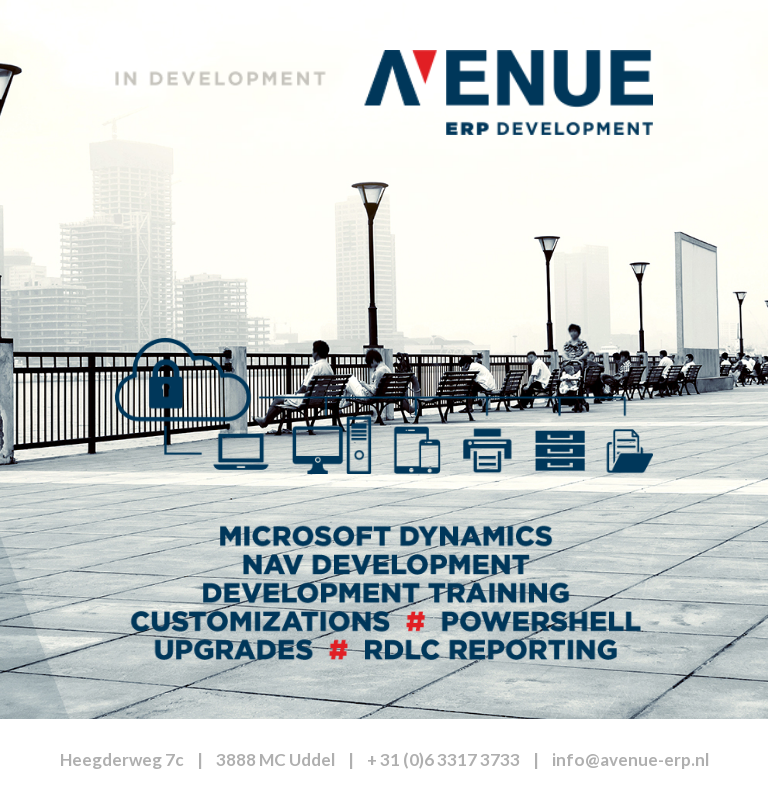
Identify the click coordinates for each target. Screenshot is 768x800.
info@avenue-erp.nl (630, 759)
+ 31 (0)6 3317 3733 (443, 759)
